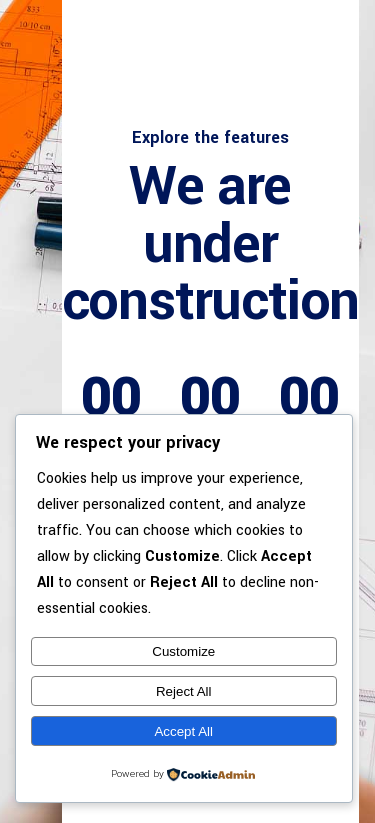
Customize (183, 651)
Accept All (183, 731)
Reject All (184, 691)
